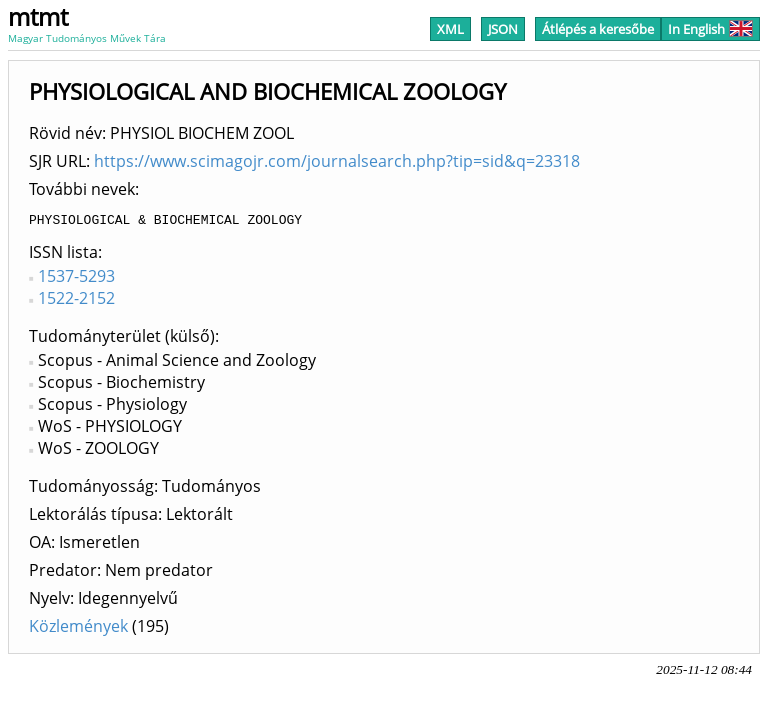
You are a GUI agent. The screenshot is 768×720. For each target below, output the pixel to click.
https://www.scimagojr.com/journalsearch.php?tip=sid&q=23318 (337, 161)
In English (710, 29)
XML (450, 29)
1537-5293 (76, 279)
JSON (503, 29)
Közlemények (78, 629)
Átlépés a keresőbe (598, 29)
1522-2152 (76, 301)
